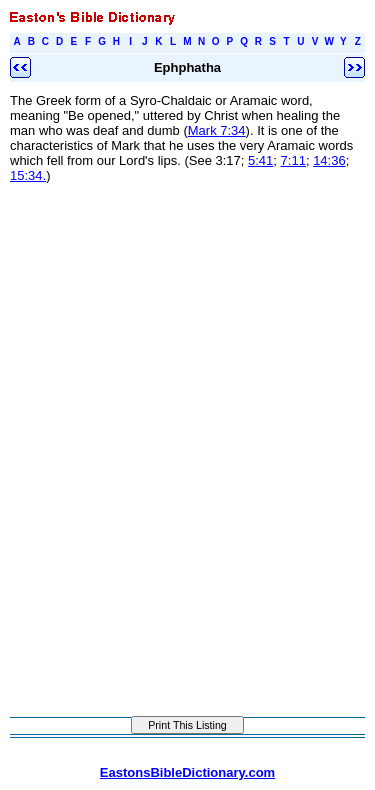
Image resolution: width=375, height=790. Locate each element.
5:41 (260, 160)
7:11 (293, 160)
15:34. (28, 175)
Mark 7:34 (217, 130)
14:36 (329, 160)
